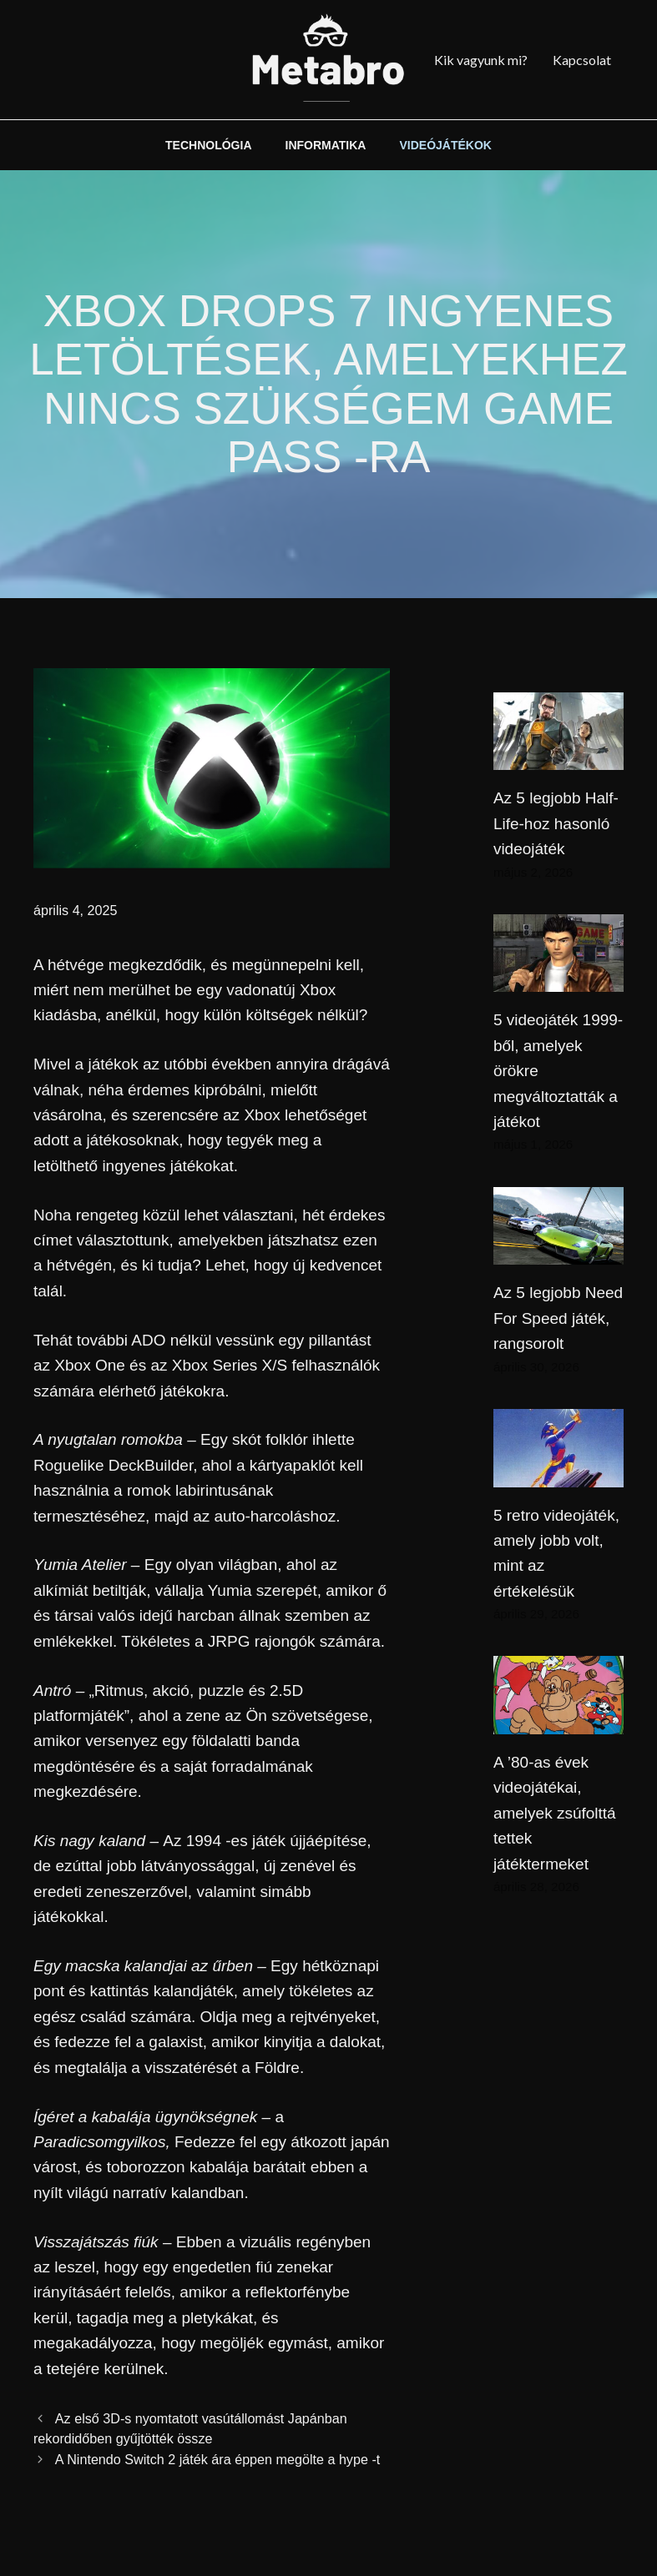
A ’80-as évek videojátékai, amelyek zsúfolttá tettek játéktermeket (554, 1813)
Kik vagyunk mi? (481, 60)
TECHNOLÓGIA (208, 145)
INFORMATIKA (326, 145)
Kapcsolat (582, 60)
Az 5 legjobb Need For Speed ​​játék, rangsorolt (558, 1318)
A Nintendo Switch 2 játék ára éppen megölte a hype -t (217, 2459)
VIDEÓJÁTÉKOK (445, 145)
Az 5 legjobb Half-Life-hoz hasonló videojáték (556, 823)
